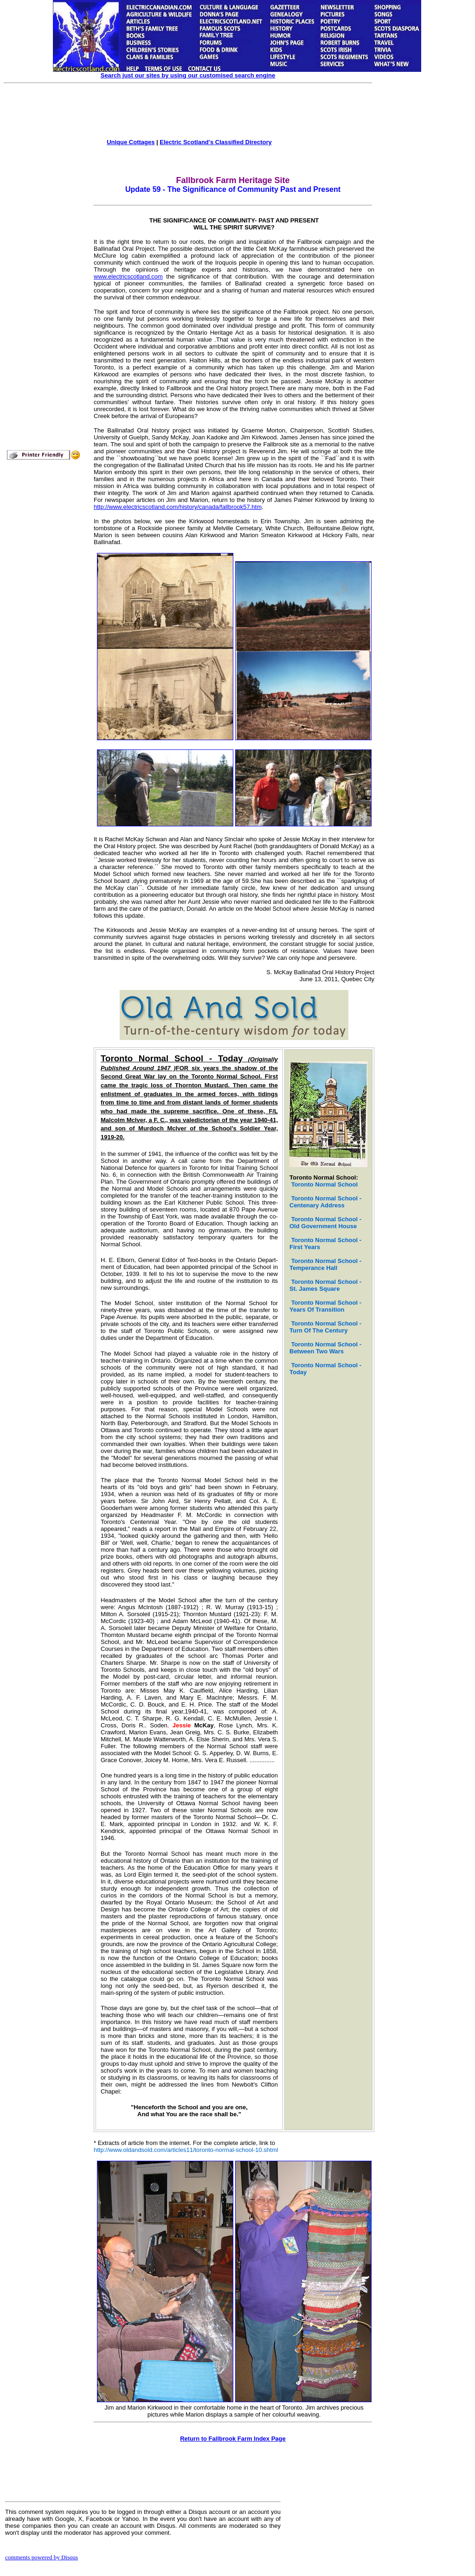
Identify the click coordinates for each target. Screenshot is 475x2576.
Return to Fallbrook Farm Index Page (233, 2438)
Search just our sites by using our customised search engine (188, 75)
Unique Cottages (130, 142)
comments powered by (41, 2557)
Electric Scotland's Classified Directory (216, 142)
